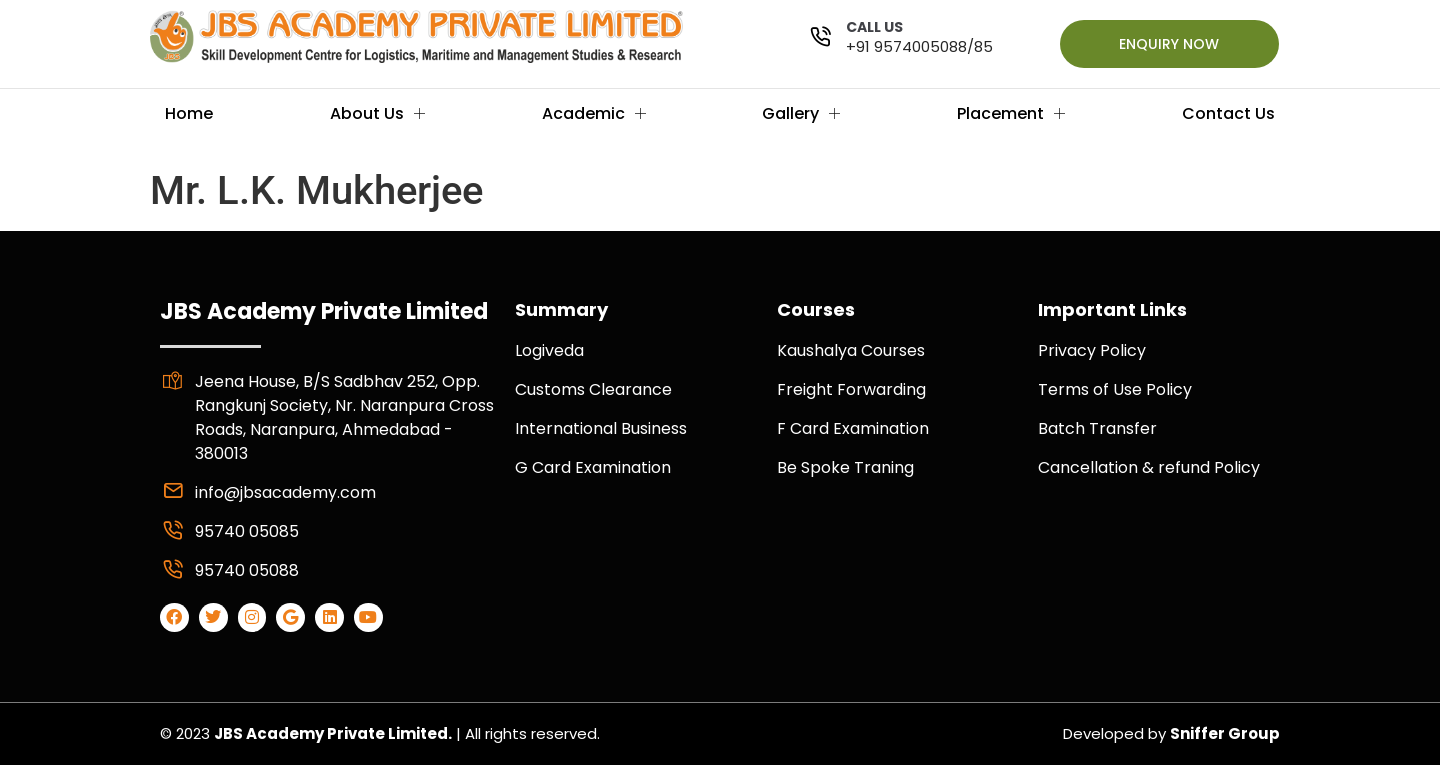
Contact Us (1228, 113)
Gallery (801, 113)
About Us (377, 113)
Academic (594, 113)
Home (189, 113)
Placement (1011, 113)
